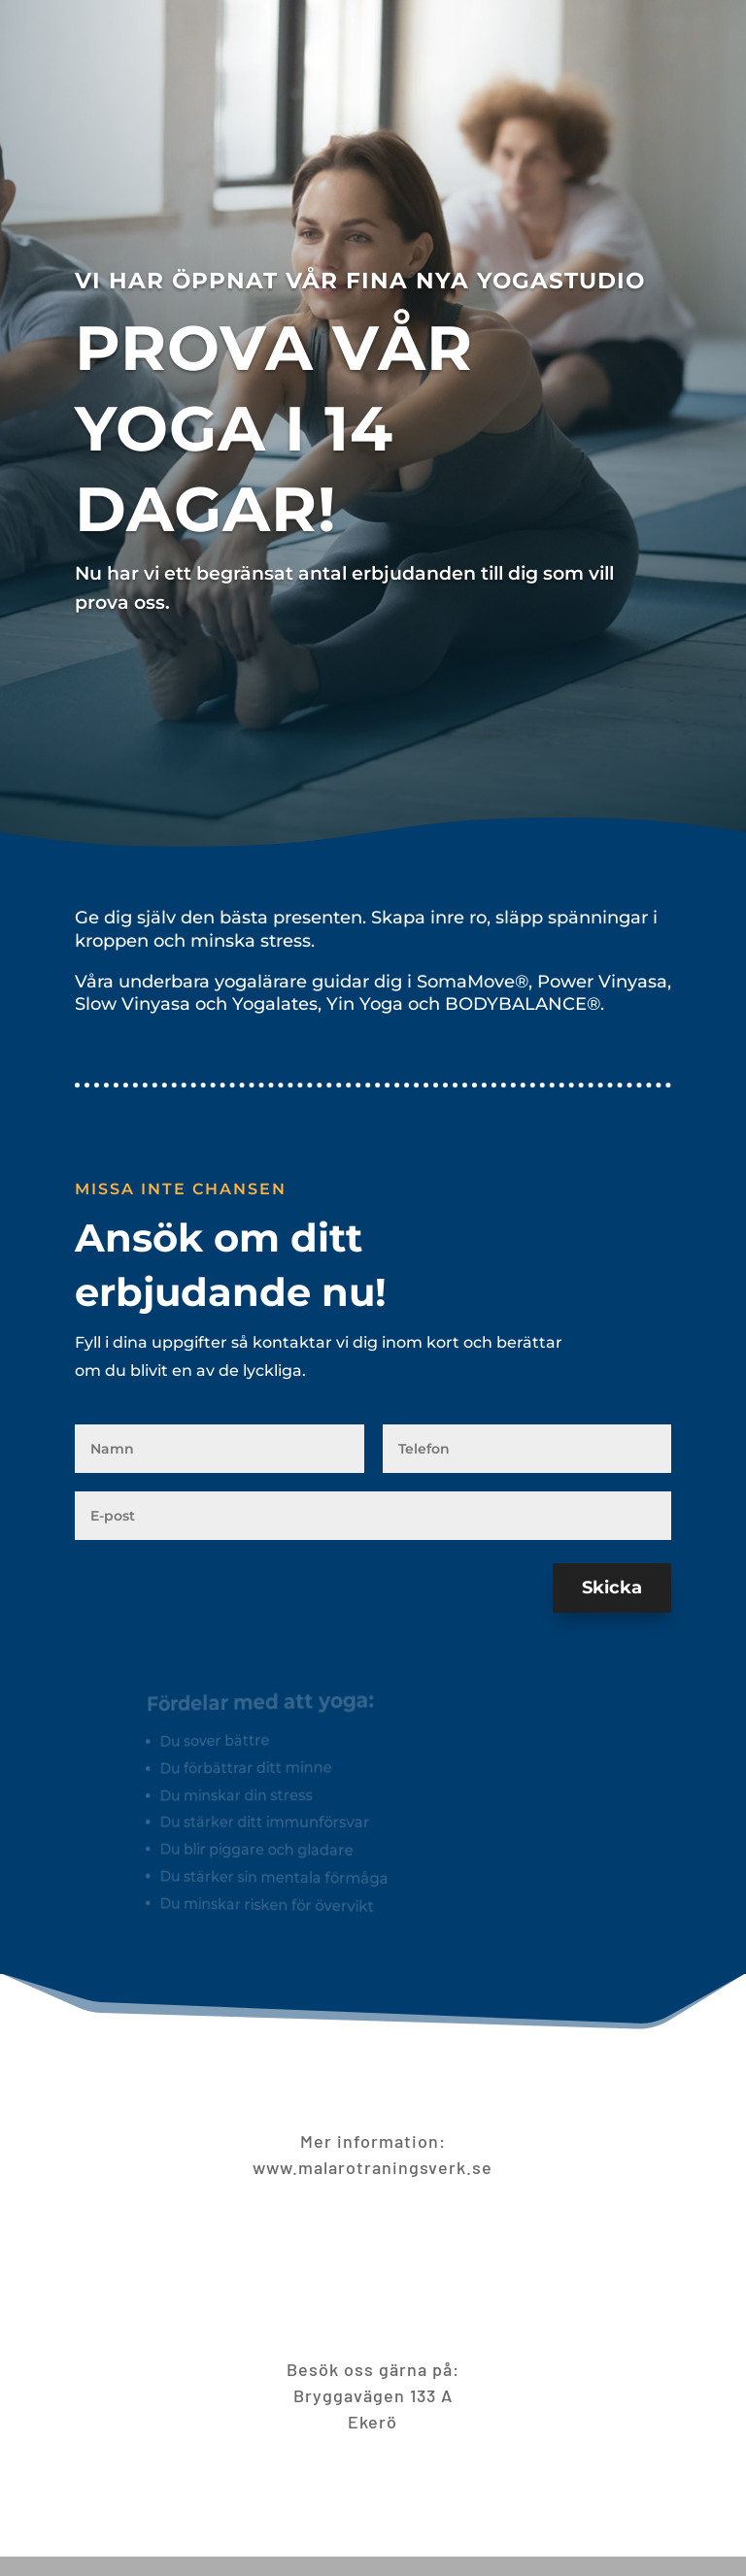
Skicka (612, 1587)
